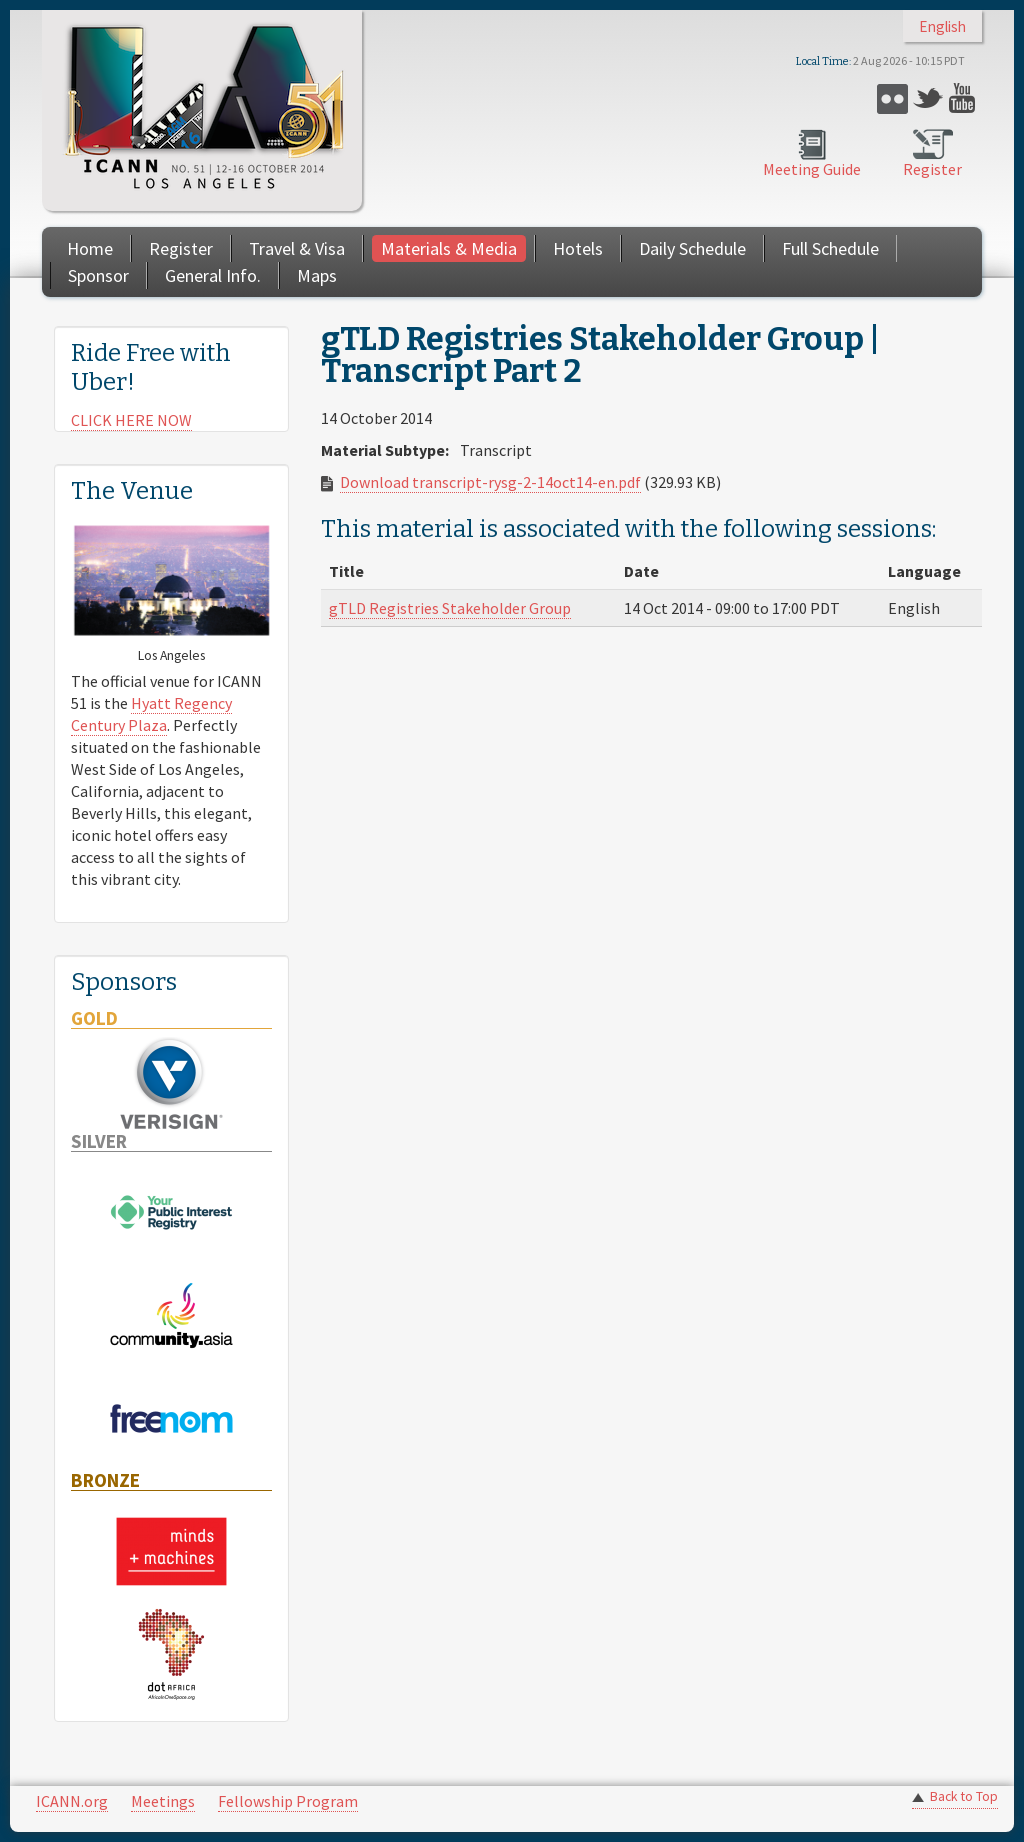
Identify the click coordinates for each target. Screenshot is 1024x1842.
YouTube (964, 98)
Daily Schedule (692, 248)
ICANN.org (72, 1801)
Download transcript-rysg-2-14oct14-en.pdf (490, 482)
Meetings (163, 1801)
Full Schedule (830, 248)
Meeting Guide (812, 169)
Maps (317, 275)
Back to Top (964, 1796)
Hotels (578, 248)
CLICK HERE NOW (131, 420)
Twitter (928, 98)
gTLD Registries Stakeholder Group (450, 608)
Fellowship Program (288, 1801)
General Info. (213, 275)
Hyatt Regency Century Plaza (151, 714)
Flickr (892, 98)
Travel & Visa (297, 248)
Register (932, 169)
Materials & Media (449, 248)
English (942, 26)
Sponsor (98, 275)
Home (90, 248)
